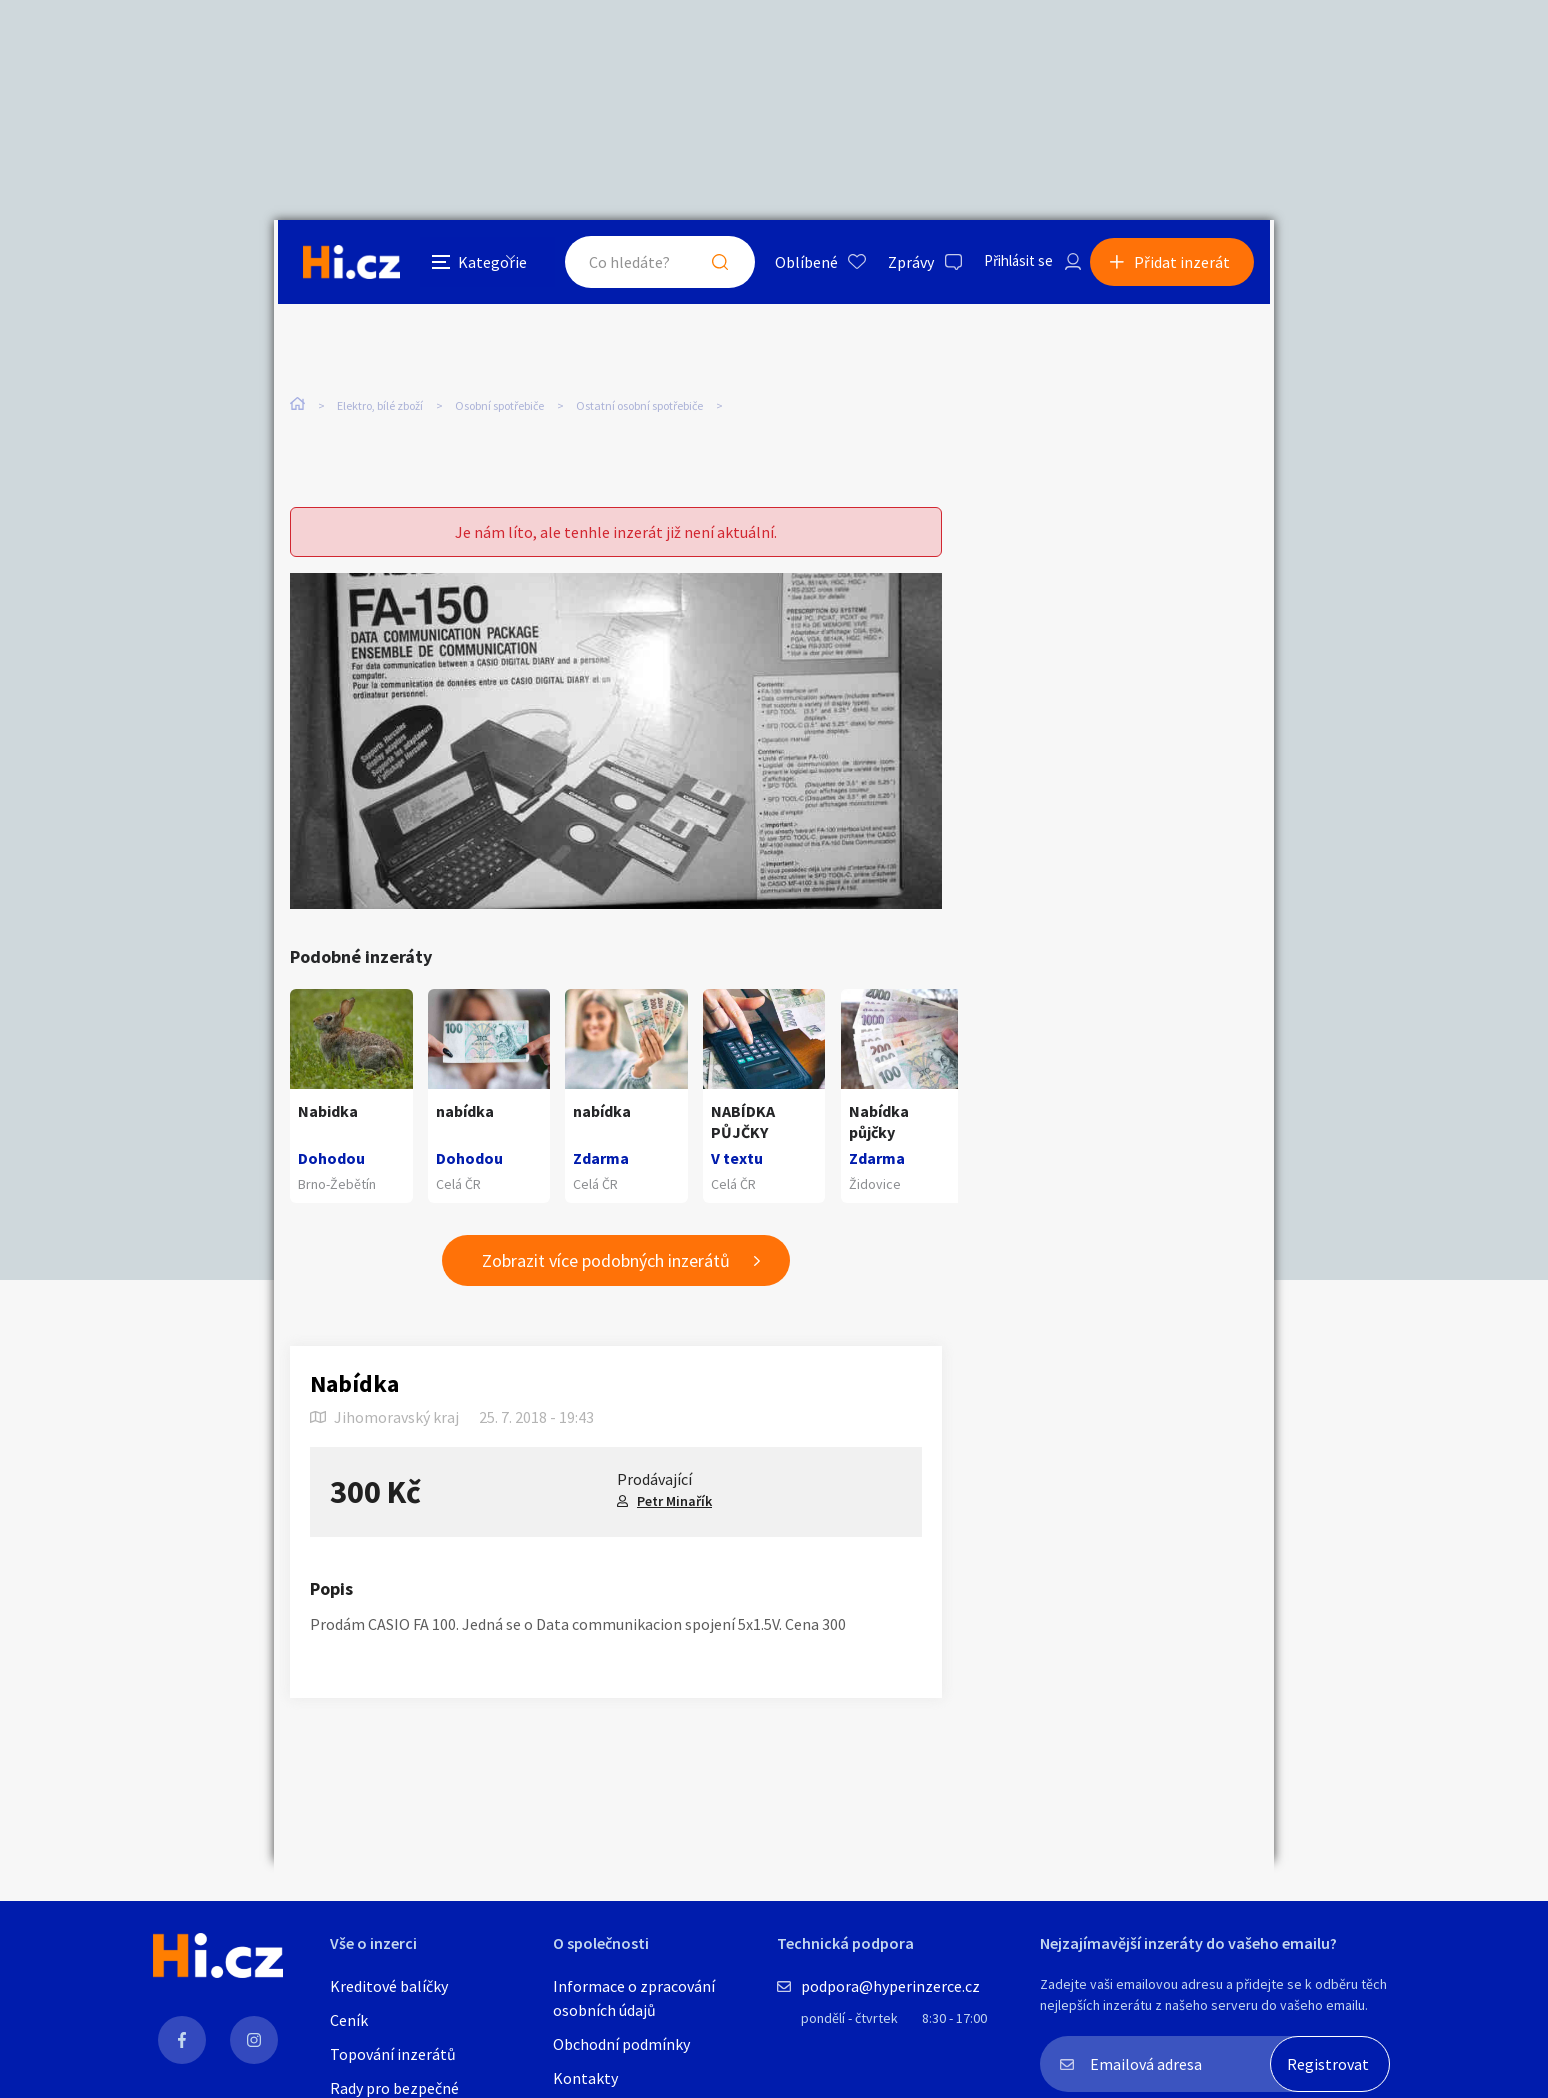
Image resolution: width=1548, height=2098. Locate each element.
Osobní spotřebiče (499, 407)
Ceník (349, 2020)
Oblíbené (788, 264)
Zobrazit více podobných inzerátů (606, 1261)
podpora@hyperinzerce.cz (890, 1986)
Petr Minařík (674, 1502)
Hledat (702, 264)
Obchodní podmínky (621, 2044)
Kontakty (585, 2078)
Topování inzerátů (393, 2054)
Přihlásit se (1005, 264)
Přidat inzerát (1186, 264)
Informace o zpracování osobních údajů (634, 1998)
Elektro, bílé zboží (380, 407)
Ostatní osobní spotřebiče (639, 407)
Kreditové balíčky (389, 1986)
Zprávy (893, 264)
